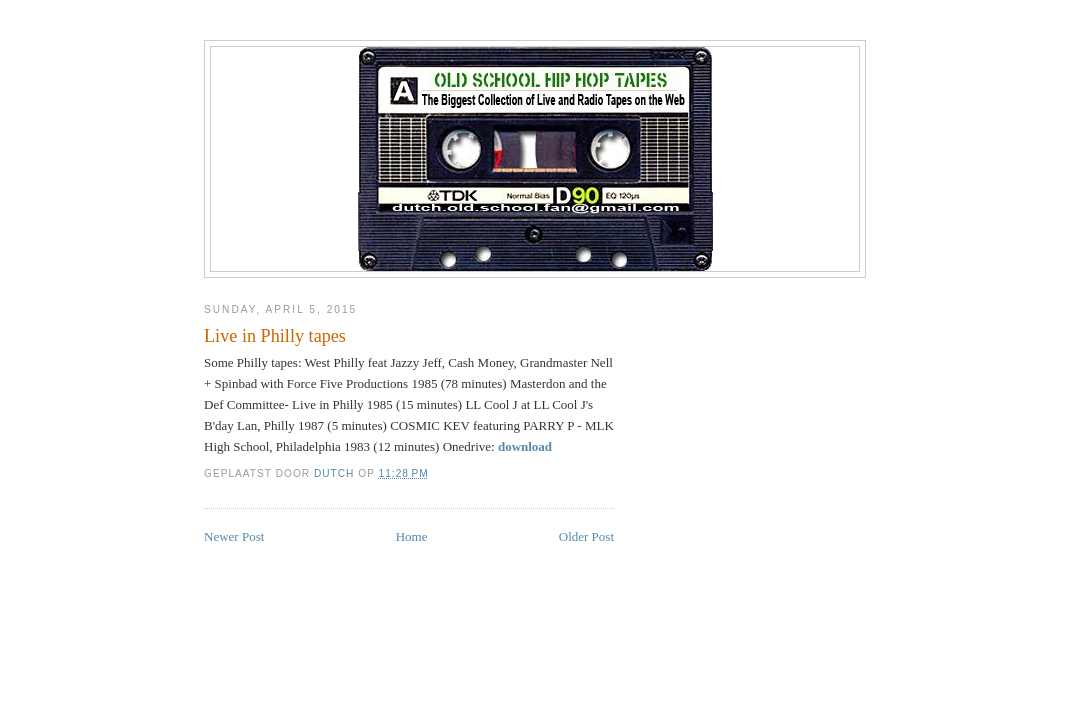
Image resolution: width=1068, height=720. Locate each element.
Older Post (586, 536)
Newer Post (234, 536)
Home (412, 536)
